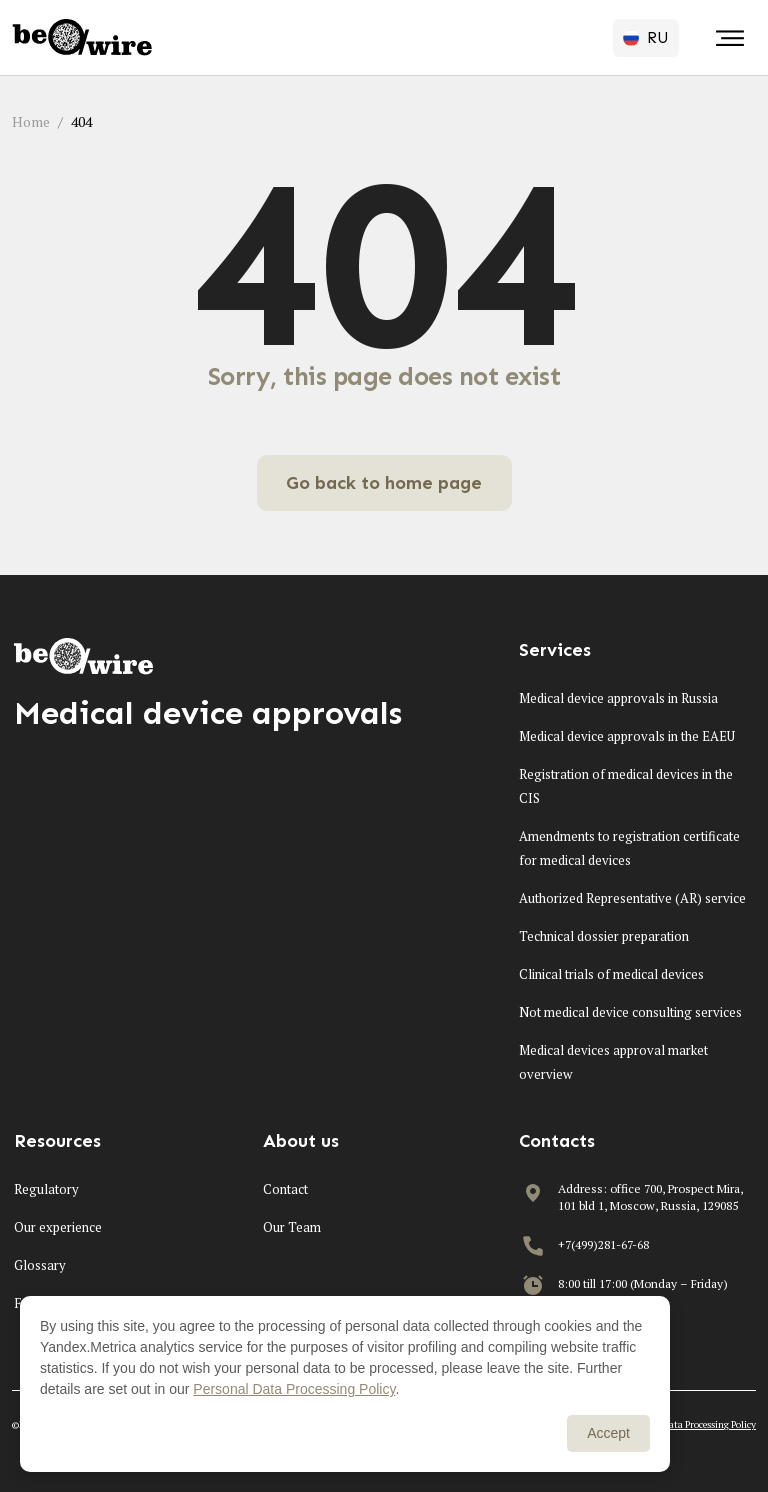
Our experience (58, 1227)
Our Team (292, 1227)
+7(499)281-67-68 (603, 1244)
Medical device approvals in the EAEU (627, 736)
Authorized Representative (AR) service (632, 898)
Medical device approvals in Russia (618, 698)
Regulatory (46, 1189)
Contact (285, 1189)
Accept (608, 1433)
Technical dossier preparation (604, 936)
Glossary (40, 1265)
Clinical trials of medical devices (611, 974)
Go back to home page (384, 483)
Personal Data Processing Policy (690, 1424)
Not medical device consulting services (630, 1012)
